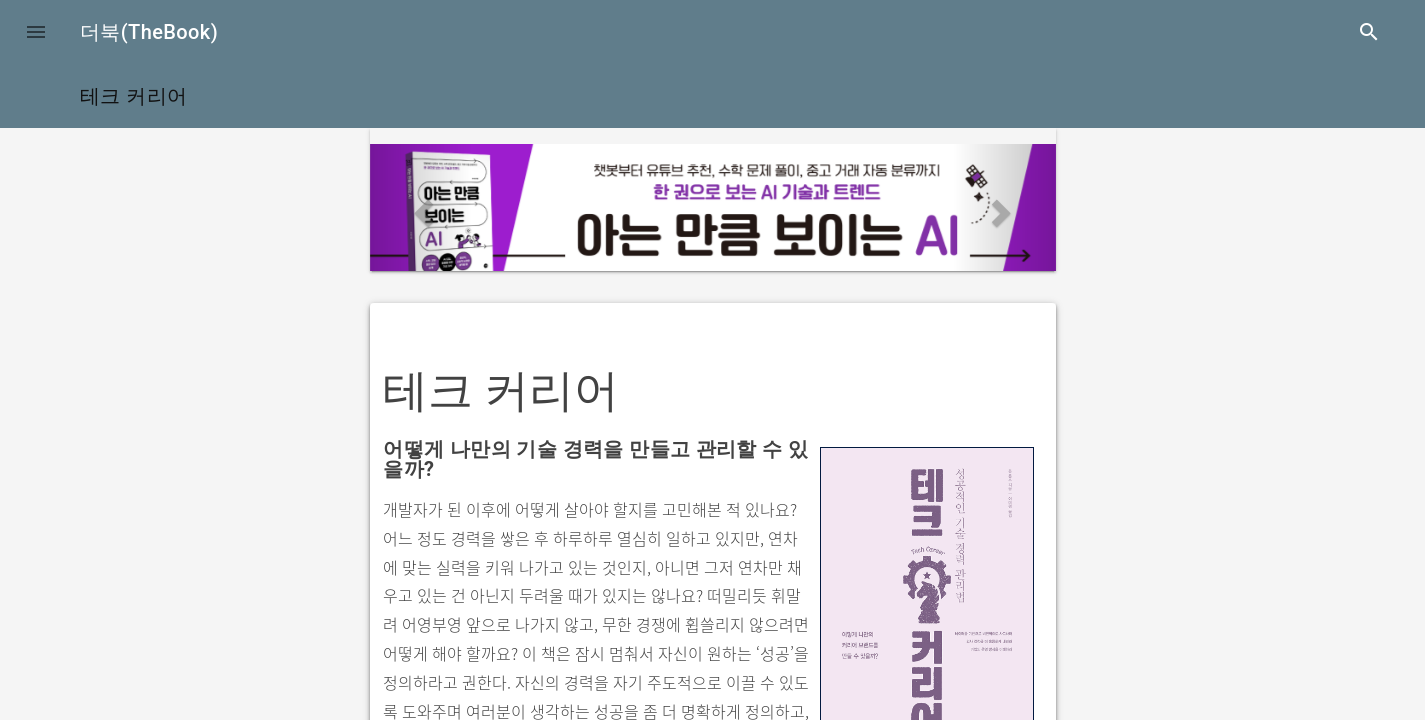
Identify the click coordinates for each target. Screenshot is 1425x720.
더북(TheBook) (149, 32)
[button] (36, 32)
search (1369, 32)
